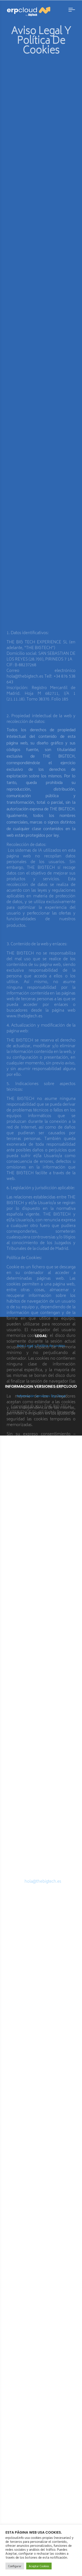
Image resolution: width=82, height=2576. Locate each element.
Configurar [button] (14, 2566)
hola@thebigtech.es (42, 2221)
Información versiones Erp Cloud (41, 1395)
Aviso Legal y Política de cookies (41, 1345)
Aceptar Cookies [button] (39, 2566)
